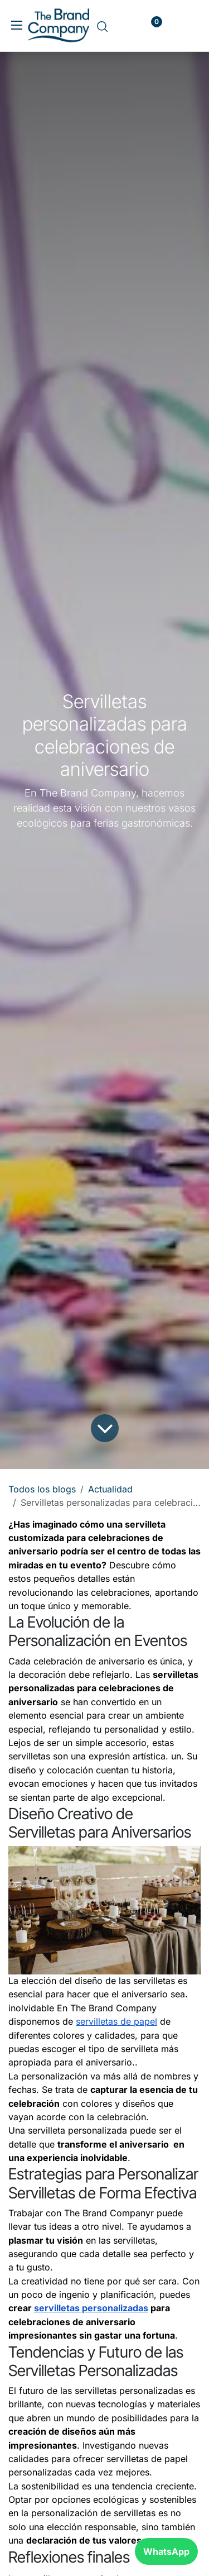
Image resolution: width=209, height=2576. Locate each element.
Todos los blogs (42, 1489)
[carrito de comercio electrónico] (123, 27)
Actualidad (110, 1489)
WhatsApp (166, 2551)
